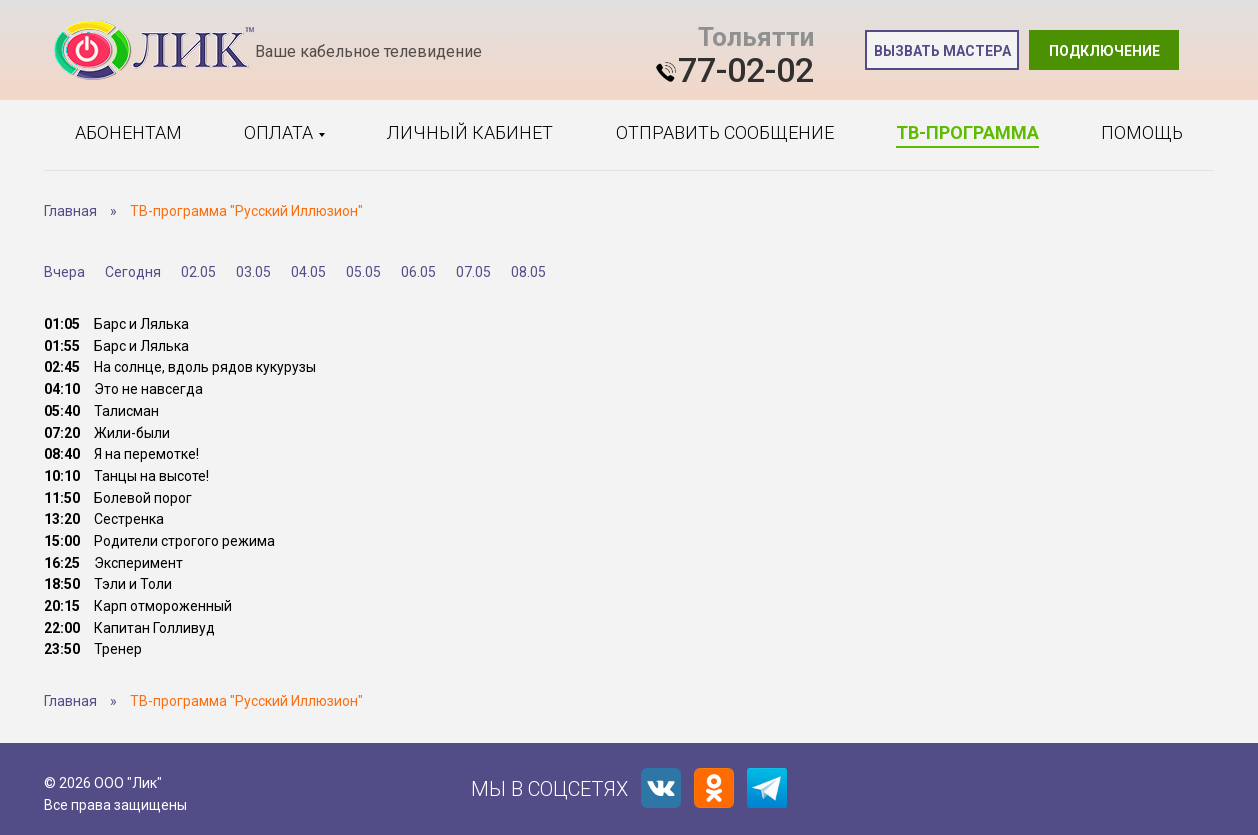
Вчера (64, 272)
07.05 (473, 272)
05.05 (363, 272)
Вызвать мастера (942, 51)
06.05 (418, 272)
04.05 (308, 272)
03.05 (253, 272)
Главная (70, 211)
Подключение (1104, 51)
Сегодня (133, 272)
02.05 (198, 272)
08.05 (528, 272)
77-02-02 (746, 70)
